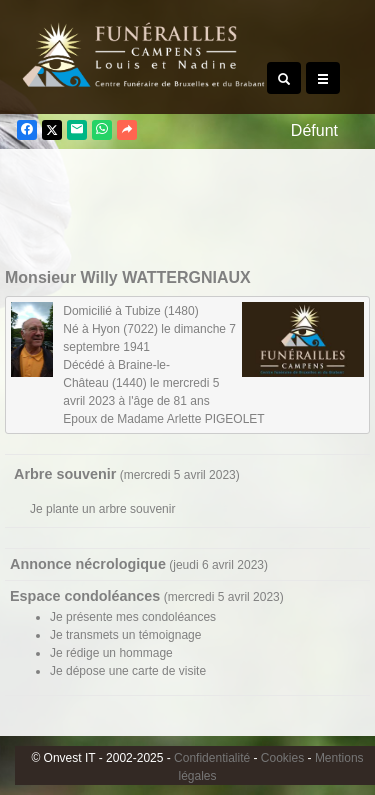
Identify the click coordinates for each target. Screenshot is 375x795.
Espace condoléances (85, 596)
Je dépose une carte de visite (128, 671)
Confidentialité (212, 758)
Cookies (282, 758)
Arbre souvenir (65, 474)
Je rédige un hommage (111, 653)
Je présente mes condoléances (133, 617)
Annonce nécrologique (88, 564)
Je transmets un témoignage (125, 635)
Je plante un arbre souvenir (102, 509)
